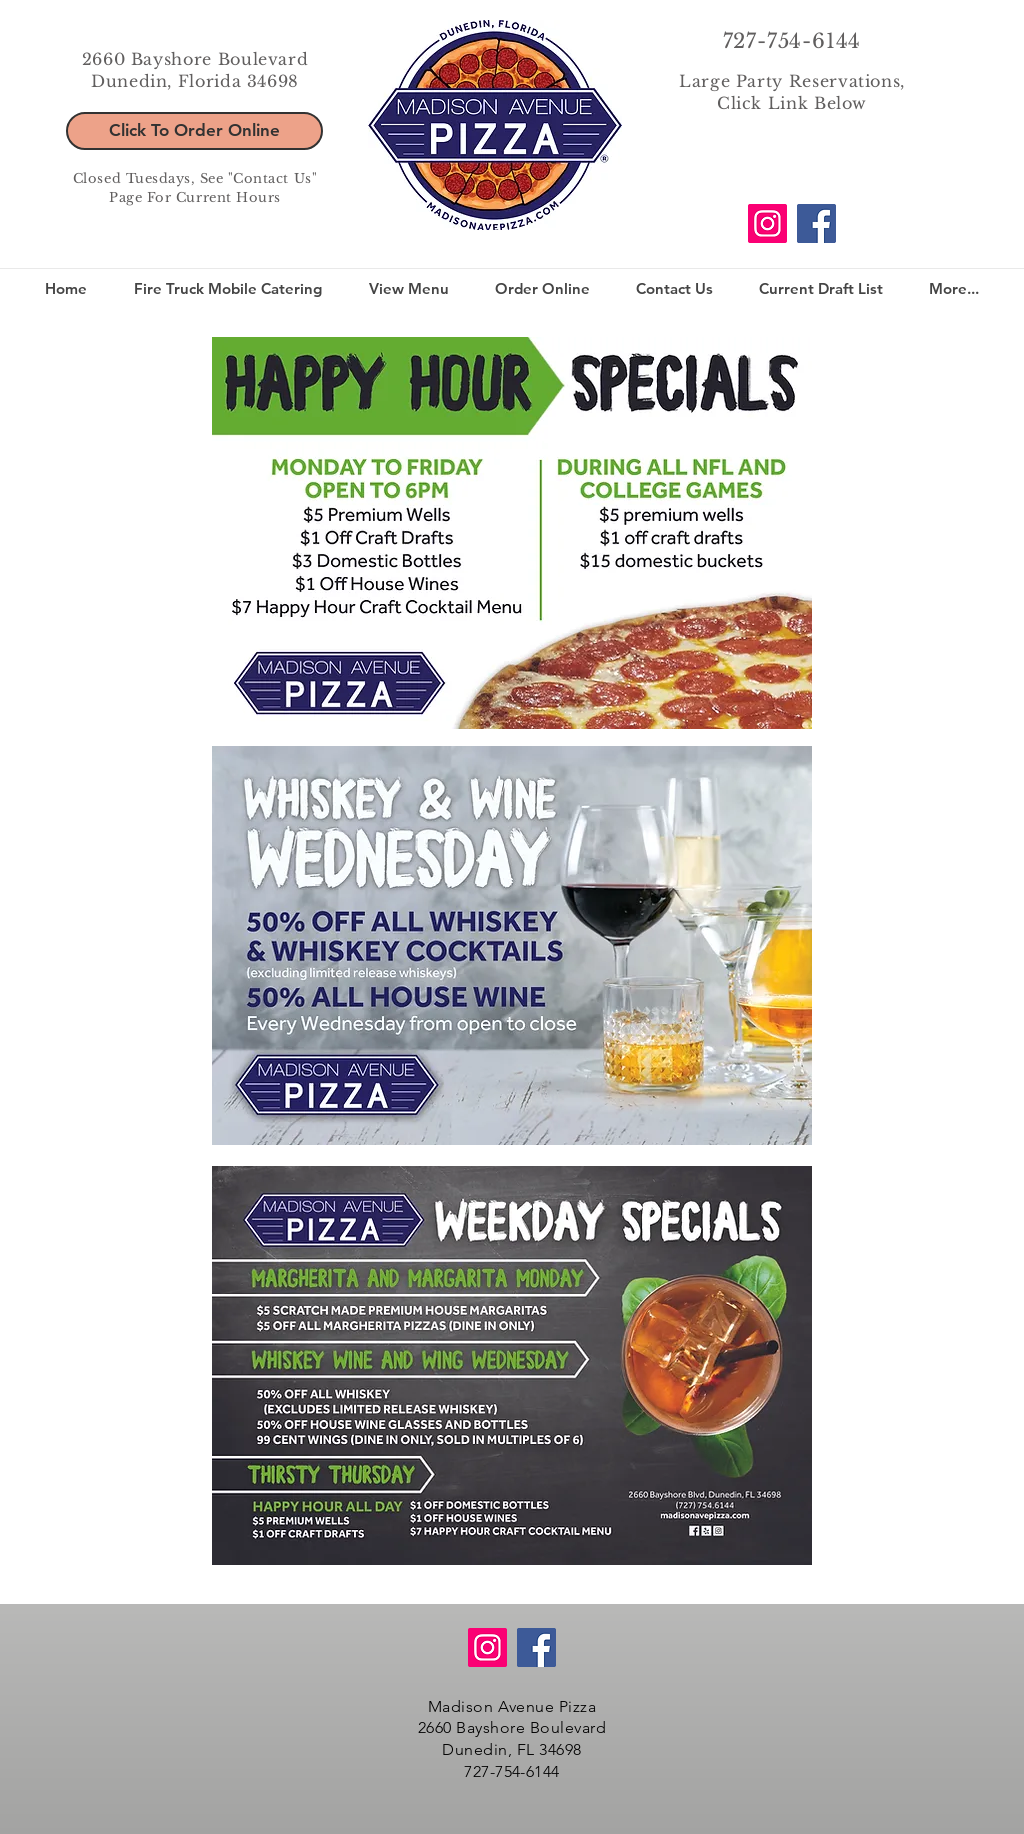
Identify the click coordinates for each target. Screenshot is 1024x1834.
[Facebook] (816, 223)
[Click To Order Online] (194, 131)
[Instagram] (767, 223)
